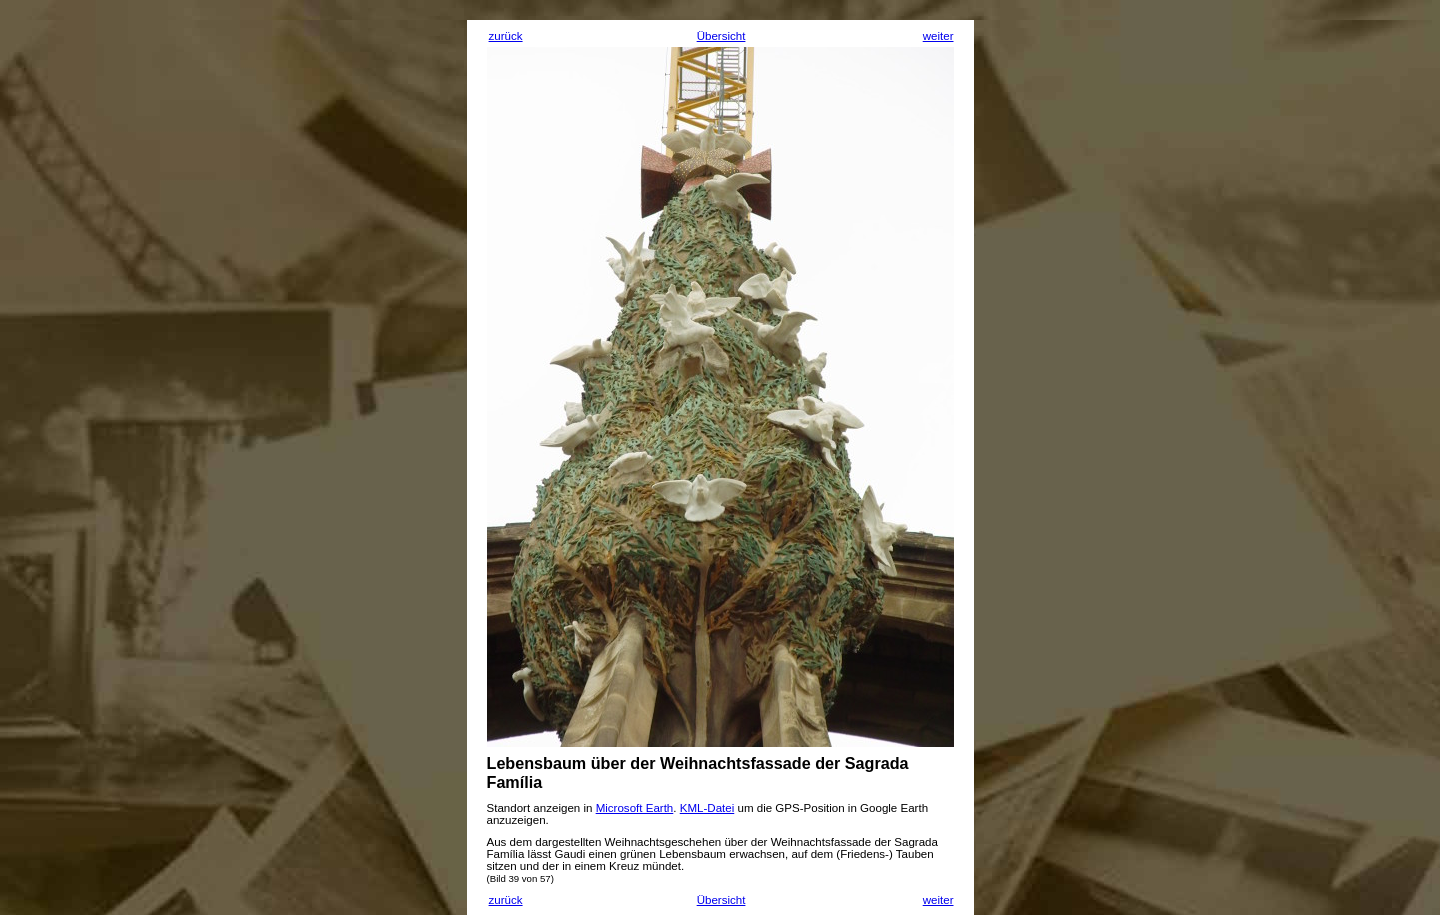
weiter (938, 36)
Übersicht (721, 36)
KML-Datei (707, 808)
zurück (506, 36)
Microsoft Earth (635, 808)
